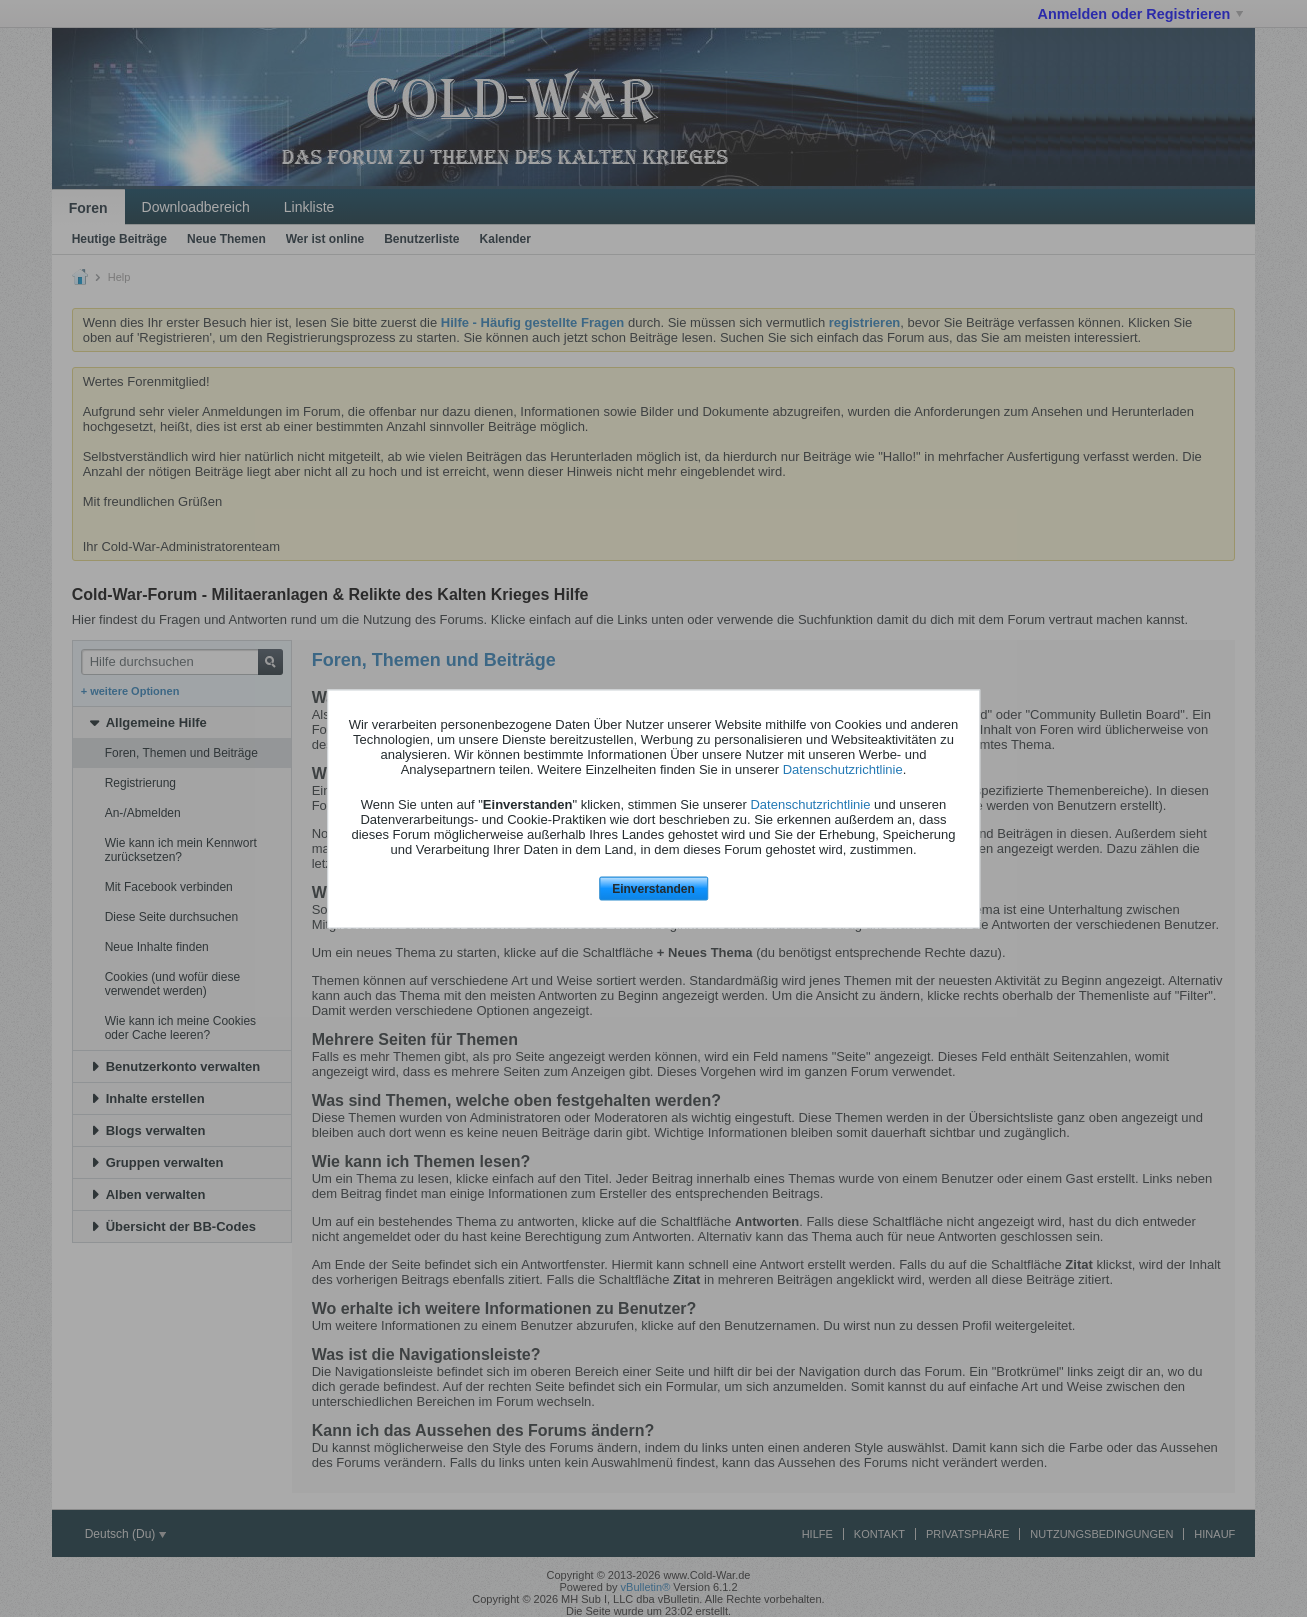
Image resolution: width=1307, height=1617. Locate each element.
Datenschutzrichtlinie (843, 769)
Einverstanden (653, 889)
